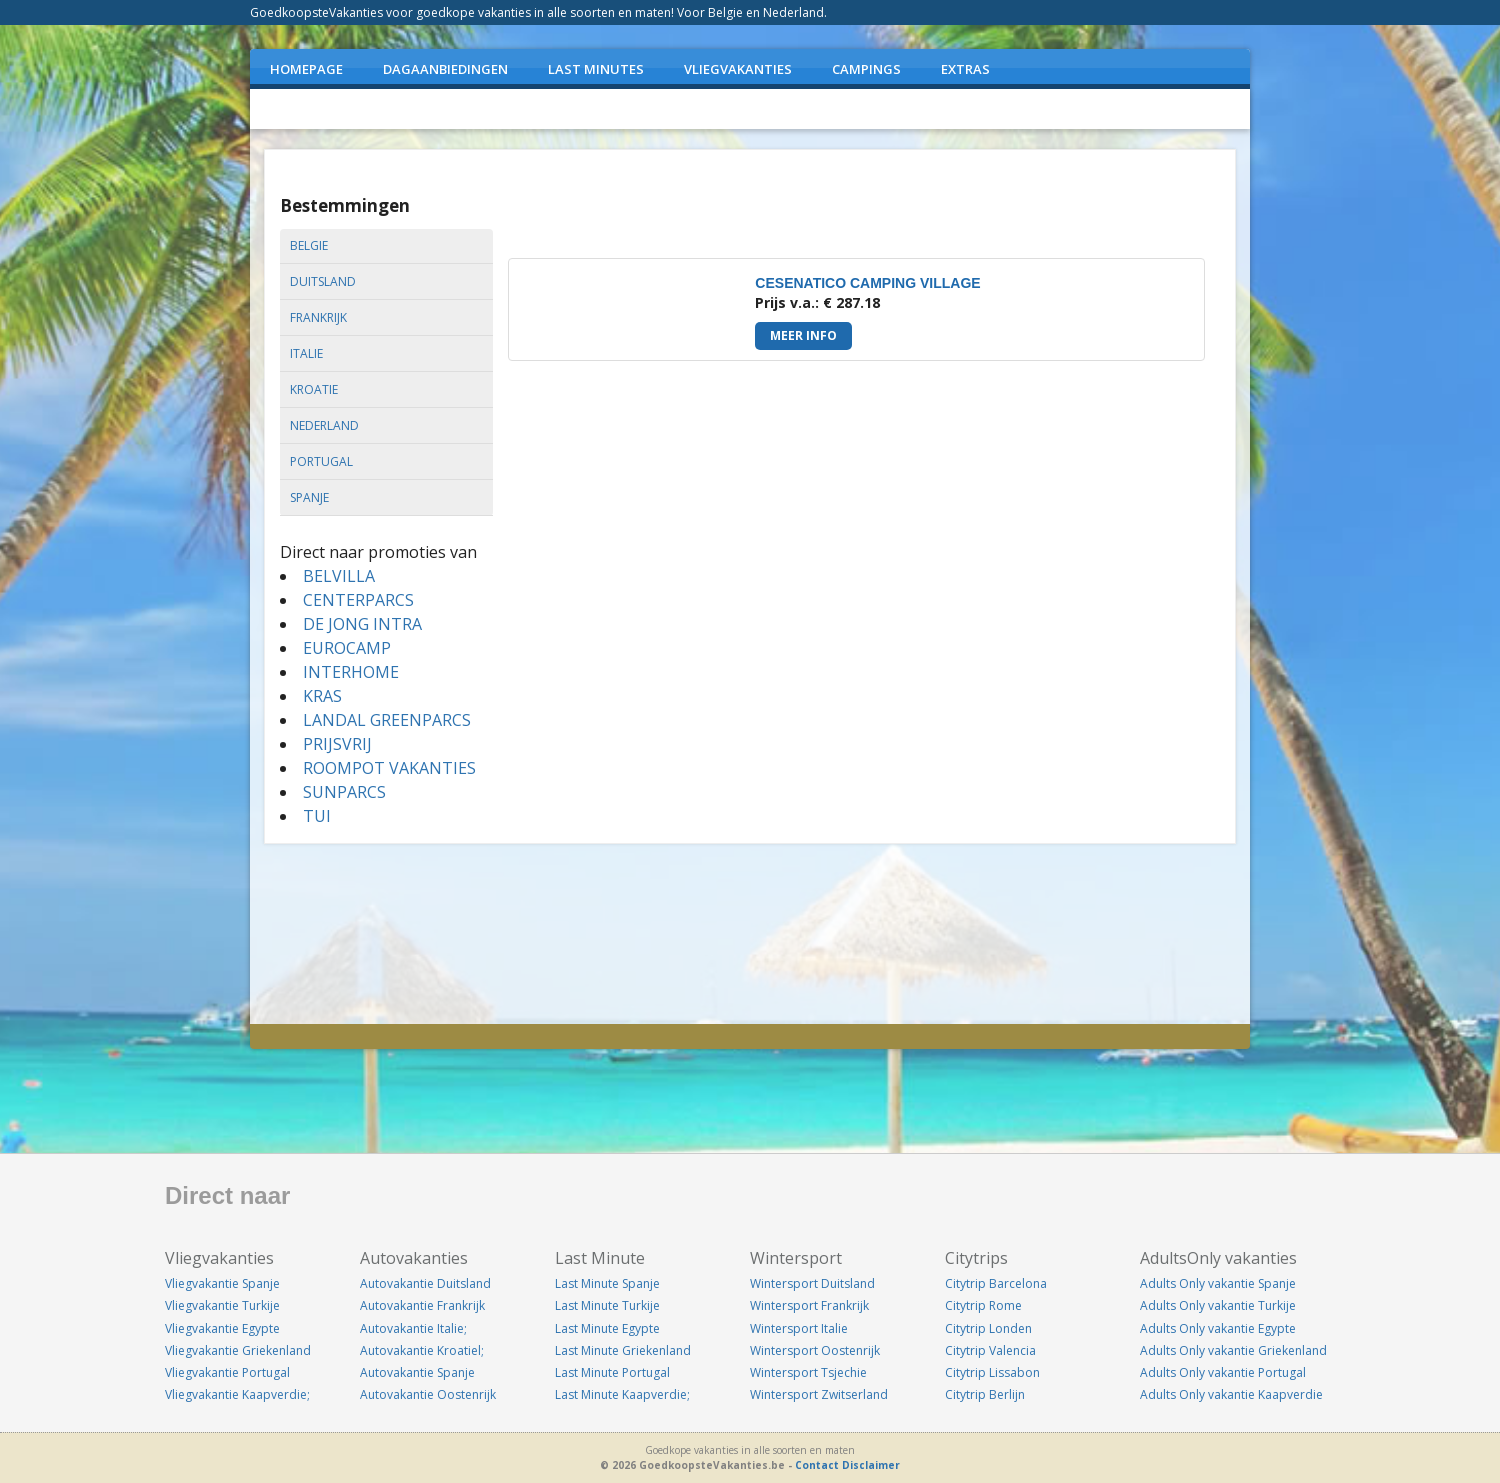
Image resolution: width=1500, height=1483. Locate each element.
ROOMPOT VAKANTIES (389, 768)
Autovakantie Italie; (413, 1328)
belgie (309, 245)
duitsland (323, 281)
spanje (309, 497)
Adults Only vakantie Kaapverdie (1231, 1394)
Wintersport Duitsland (812, 1283)
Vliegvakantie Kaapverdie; (237, 1394)
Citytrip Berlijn (985, 1394)
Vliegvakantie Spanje (222, 1283)
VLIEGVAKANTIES (738, 69)
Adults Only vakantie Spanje (1218, 1283)
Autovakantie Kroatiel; (422, 1350)
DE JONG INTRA (362, 624)
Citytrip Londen (988, 1328)
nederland (324, 425)
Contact (817, 1465)
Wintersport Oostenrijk (815, 1350)
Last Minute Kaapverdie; (622, 1394)
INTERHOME (351, 672)
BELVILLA (339, 576)
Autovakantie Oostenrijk (428, 1394)
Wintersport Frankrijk (809, 1305)
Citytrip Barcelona (996, 1283)
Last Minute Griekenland (623, 1350)
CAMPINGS (866, 69)
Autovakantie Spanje (417, 1372)
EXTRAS (965, 69)
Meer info (803, 335)
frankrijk (318, 317)
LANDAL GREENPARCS (387, 720)
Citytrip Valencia (990, 1350)
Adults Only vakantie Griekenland (1233, 1350)
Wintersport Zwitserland (819, 1394)
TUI (317, 816)
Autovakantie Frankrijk (422, 1305)
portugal (321, 461)
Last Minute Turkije (607, 1305)
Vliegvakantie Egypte (222, 1328)
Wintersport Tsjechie (808, 1372)
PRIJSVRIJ (337, 744)
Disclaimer (871, 1465)
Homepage (306, 69)
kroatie (314, 389)
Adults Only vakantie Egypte (1218, 1328)
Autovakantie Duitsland (425, 1283)
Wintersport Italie (799, 1328)
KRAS (322, 696)
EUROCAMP (347, 648)
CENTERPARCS (358, 600)
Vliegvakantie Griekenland (238, 1350)
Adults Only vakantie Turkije (1218, 1305)
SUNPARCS (344, 792)
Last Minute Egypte (607, 1328)
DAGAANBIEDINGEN (445, 69)
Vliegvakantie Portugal (227, 1372)
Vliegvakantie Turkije (222, 1305)
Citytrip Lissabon (992, 1372)
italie (306, 353)
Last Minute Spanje (607, 1283)
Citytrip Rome (983, 1305)
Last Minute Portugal (612, 1372)
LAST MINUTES (596, 69)
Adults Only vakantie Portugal (1223, 1372)
